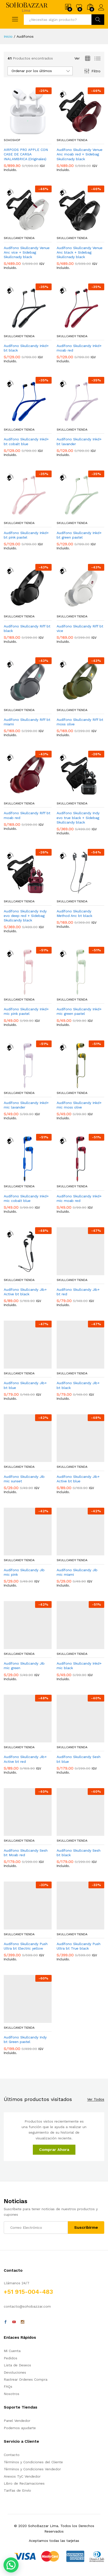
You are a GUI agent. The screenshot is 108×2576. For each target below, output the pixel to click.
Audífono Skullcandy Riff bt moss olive (80, 722)
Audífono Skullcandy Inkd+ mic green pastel (79, 1011)
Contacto (12, 2455)
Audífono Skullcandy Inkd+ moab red (79, 348)
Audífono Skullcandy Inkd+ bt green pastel (79, 535)
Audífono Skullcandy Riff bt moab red (27, 815)
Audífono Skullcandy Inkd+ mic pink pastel (26, 1011)
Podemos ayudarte (20, 2428)
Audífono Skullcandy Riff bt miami (27, 722)
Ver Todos (95, 2099)
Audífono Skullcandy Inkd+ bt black (26, 348)
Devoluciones (15, 2372)
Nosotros (11, 2394)
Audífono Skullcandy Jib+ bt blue (25, 1385)
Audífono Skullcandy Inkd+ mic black (79, 1665)
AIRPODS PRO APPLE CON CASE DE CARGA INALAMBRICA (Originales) (26, 154)
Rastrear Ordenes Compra (25, 2379)
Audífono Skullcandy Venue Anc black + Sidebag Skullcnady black (79, 252)
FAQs (8, 2386)
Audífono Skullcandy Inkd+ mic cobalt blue (26, 1198)
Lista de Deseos (17, 2365)
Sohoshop (12, 140)
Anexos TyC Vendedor (22, 2476)
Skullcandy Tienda (72, 140)
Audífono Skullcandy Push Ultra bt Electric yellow (26, 1946)
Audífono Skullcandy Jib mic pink (24, 1572)
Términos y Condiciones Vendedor (32, 2469)
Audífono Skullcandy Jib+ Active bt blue (78, 1479)
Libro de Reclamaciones (24, 2483)
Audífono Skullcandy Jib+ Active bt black (25, 1291)
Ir (97, 19)
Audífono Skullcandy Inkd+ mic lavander (26, 1105)
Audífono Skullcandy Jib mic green (24, 1665)
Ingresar (101, 7)
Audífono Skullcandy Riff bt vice (80, 628)
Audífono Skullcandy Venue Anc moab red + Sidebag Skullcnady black (79, 154)
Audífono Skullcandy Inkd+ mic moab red (79, 1198)
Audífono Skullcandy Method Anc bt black (74, 913)
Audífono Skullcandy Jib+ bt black (78, 1385)
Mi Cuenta (12, 2351)
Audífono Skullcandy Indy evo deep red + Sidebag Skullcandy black (25, 915)
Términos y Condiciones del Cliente (33, 2462)
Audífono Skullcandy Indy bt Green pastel (25, 2039)
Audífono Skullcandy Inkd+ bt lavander (79, 441)
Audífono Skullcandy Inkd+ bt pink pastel (26, 535)
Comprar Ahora (54, 2149)
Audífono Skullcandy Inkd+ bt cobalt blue (26, 441)
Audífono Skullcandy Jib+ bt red (78, 1291)
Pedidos (10, 2358)
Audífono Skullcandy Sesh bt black (78, 1852)
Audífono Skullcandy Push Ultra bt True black (78, 1946)
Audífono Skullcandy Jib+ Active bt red (25, 1759)
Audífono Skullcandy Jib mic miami (77, 1572)
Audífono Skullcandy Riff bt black (27, 628)
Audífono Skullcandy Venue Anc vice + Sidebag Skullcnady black (27, 252)
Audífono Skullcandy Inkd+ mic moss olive (79, 1105)
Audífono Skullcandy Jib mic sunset (24, 1479)
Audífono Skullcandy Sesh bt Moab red (26, 1852)
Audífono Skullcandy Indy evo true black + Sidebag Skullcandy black (78, 817)
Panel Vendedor (17, 2421)
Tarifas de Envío (17, 2490)
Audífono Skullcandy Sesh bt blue (78, 1759)
